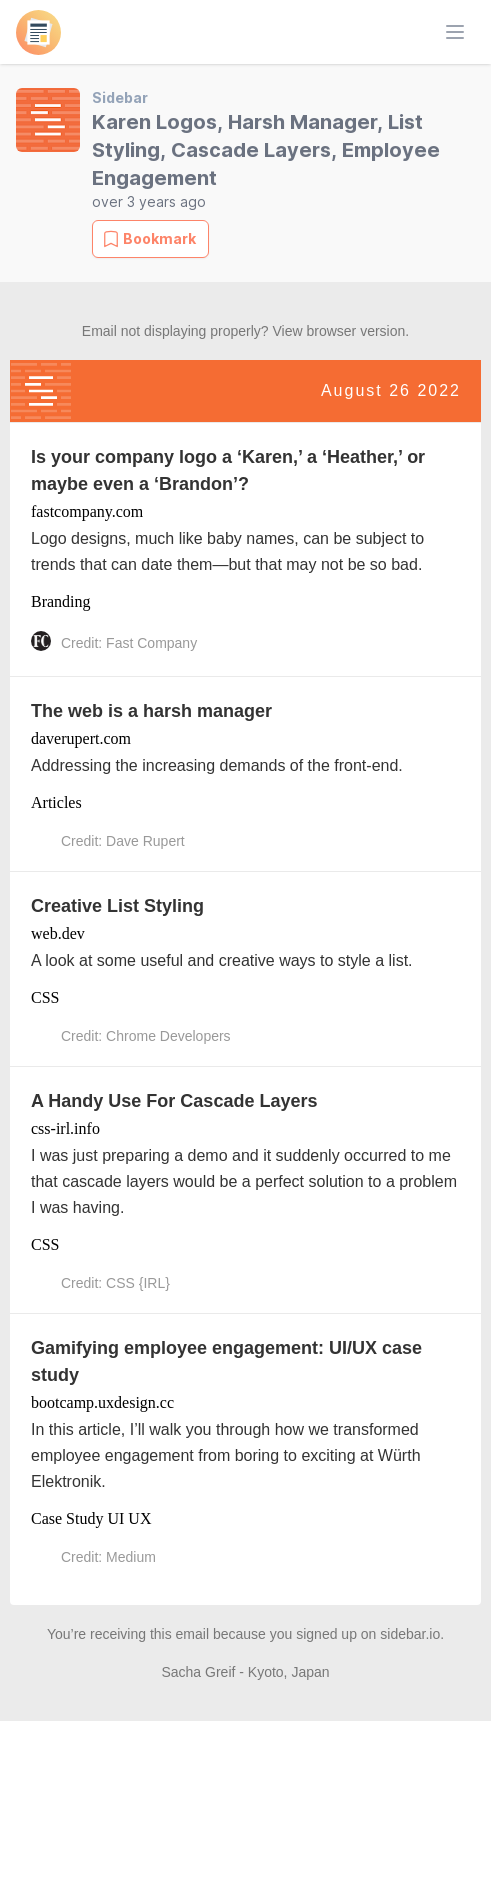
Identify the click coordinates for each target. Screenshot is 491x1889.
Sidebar (120, 97)
